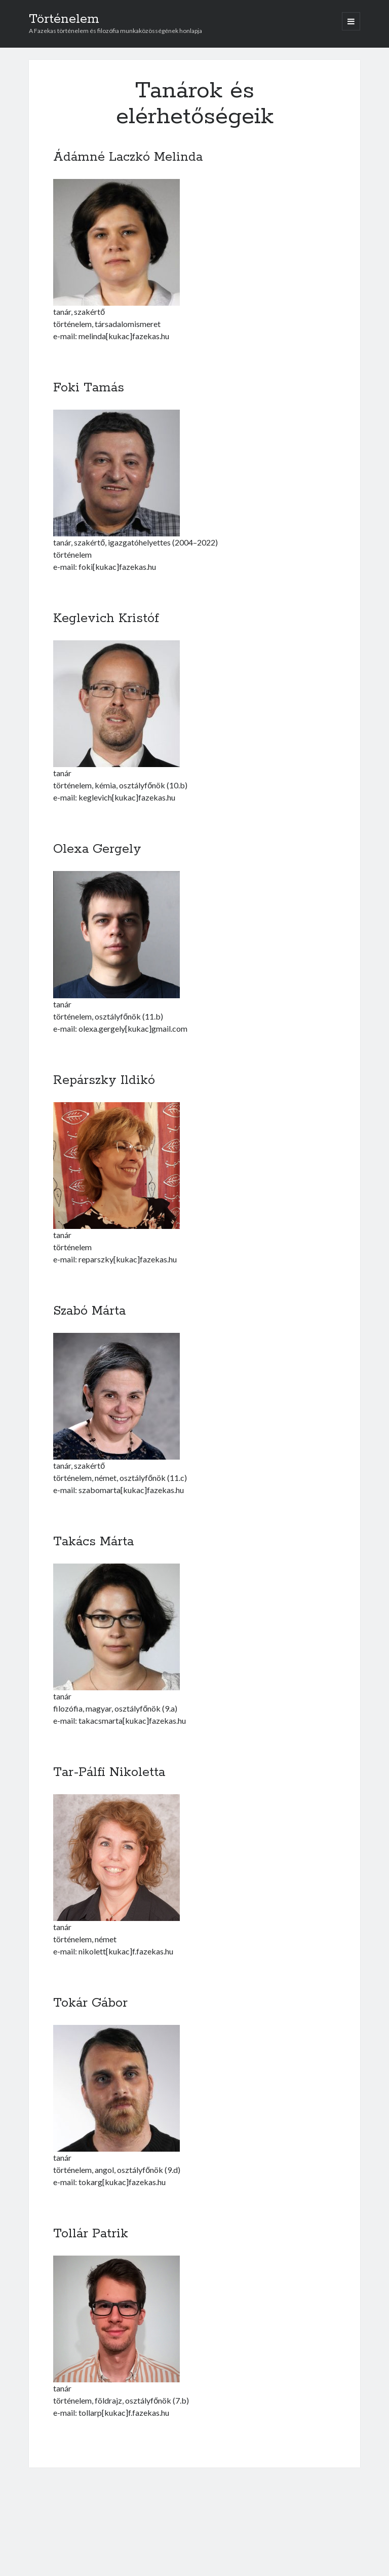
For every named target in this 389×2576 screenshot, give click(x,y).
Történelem (64, 19)
